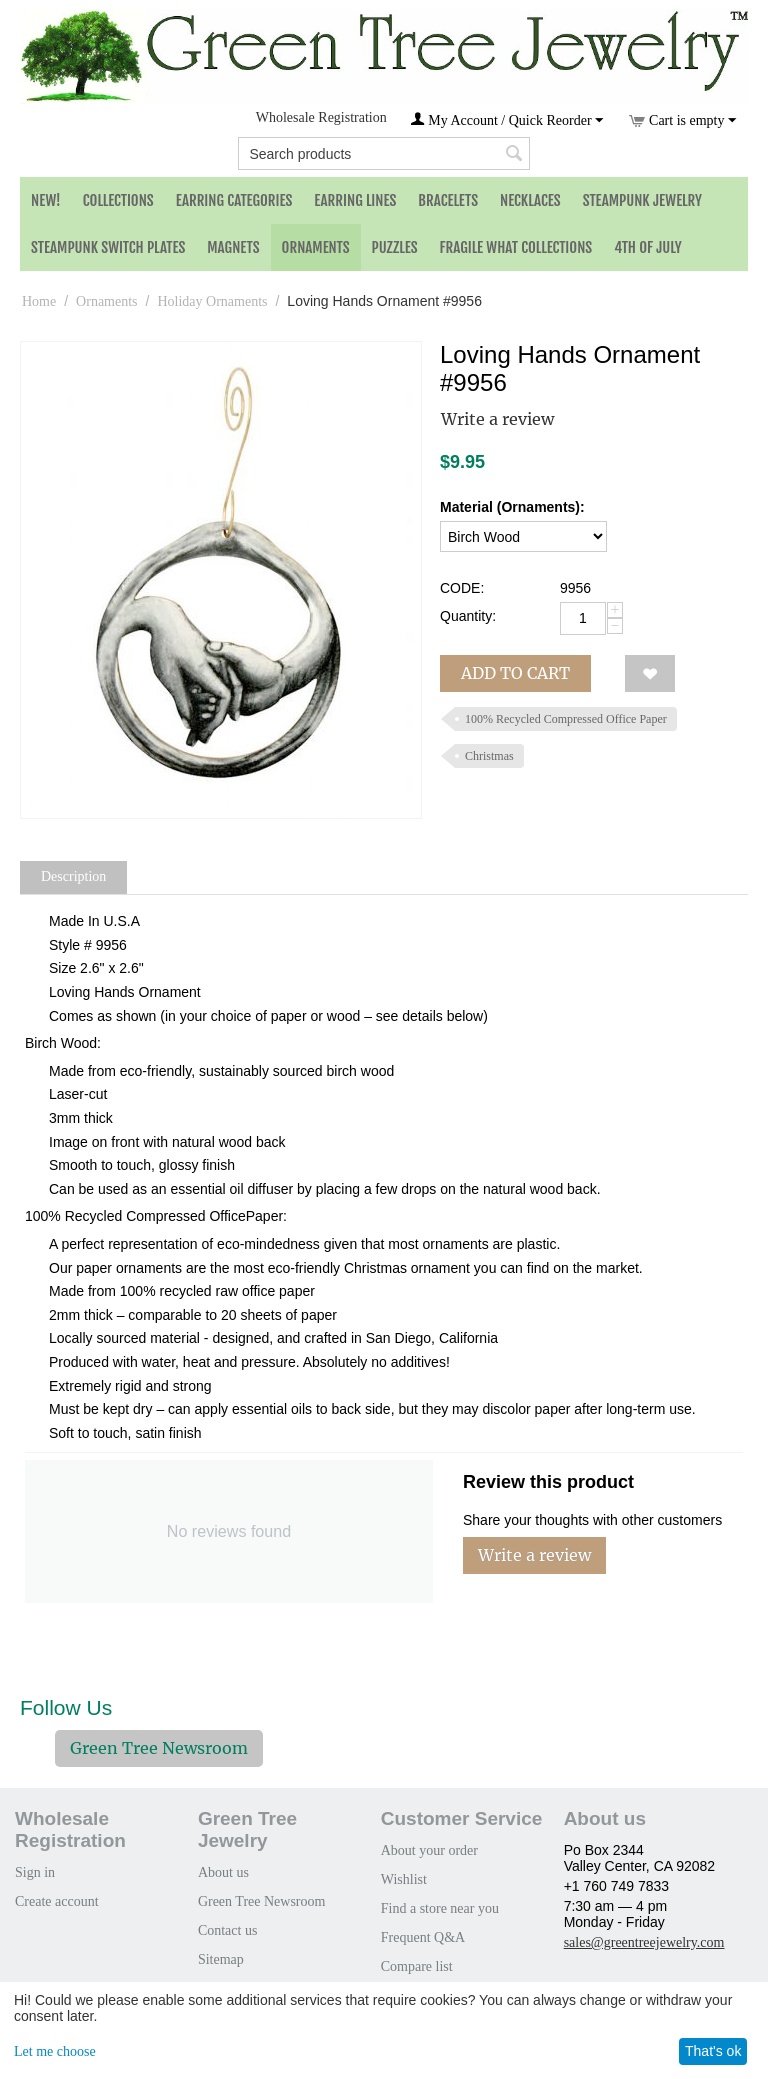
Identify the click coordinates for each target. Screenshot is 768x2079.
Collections (118, 200)
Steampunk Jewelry (642, 200)
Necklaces (530, 200)
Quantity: (468, 616)
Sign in (35, 1872)
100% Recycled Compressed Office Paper (566, 719)
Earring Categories (234, 200)
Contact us (228, 1930)
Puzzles (395, 247)
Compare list (417, 1966)
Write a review (497, 419)
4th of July (648, 247)
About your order (429, 1850)
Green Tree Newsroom (159, 1748)
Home (39, 301)
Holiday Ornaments (212, 301)
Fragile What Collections (516, 247)
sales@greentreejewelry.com (644, 1942)
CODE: (462, 588)
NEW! (46, 200)
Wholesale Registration (321, 117)
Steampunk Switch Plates (108, 247)
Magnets (233, 247)
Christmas (489, 756)
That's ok (713, 2051)
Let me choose (55, 2051)
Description (73, 876)
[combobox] (383, 153)
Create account (57, 1901)
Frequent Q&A (423, 1937)
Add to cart (515, 673)
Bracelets (448, 200)
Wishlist (404, 1879)
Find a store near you (440, 1908)
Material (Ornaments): (512, 507)
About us (223, 1872)
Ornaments (316, 247)
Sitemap (221, 1959)
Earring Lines (355, 200)
